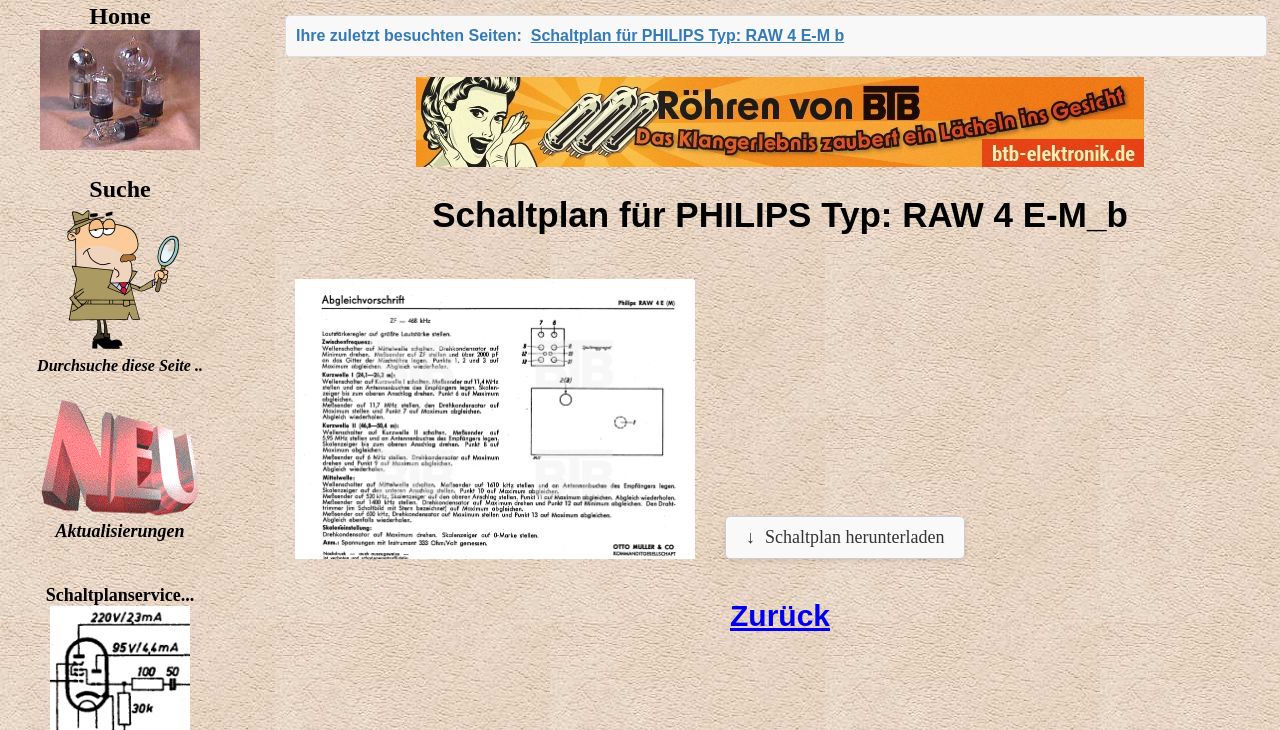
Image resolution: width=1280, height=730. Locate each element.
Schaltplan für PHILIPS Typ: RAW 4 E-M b (688, 35)
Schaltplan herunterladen (854, 537)
